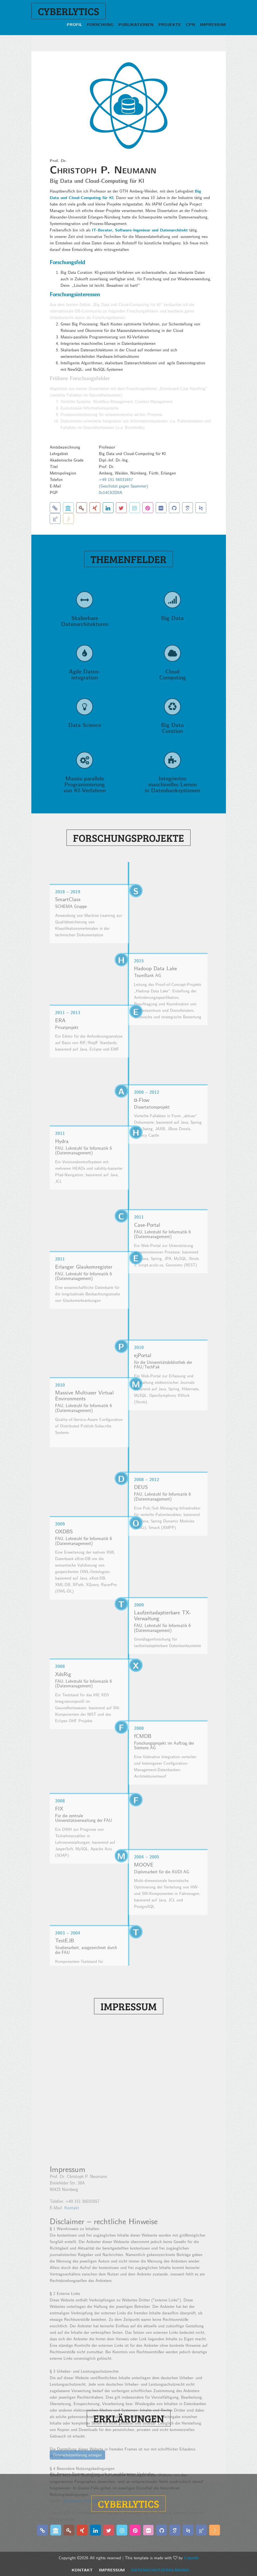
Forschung (100, 24)
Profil (74, 24)
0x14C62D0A (110, 492)
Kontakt (82, 2570)
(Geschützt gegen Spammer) (123, 486)
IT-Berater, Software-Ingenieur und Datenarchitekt (140, 230)
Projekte (169, 24)
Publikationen (135, 24)
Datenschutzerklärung (160, 2570)
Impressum (213, 24)
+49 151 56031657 (116, 479)
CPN (190, 24)
